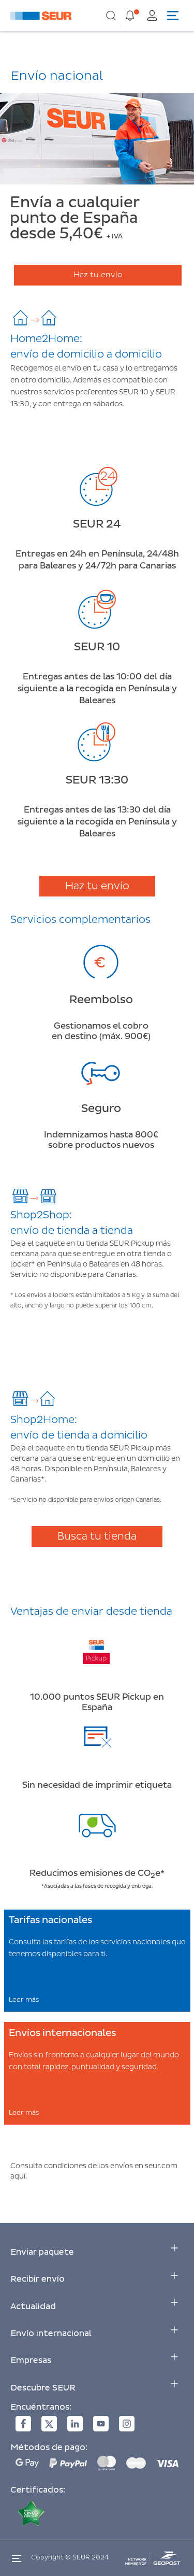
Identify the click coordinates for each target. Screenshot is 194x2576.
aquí (17, 2176)
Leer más (24, 2000)
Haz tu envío (98, 275)
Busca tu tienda (97, 1536)
